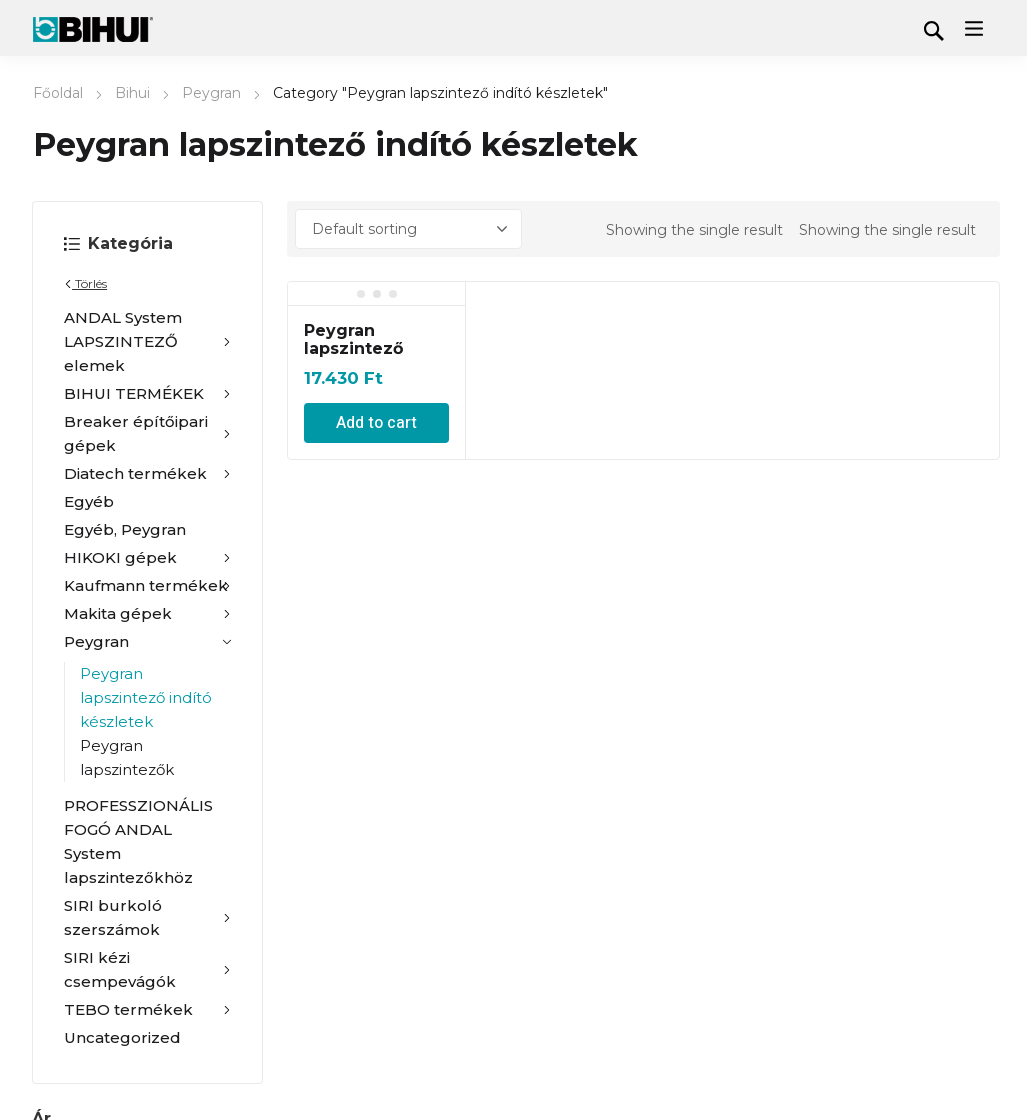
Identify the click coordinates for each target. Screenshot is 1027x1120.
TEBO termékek (147, 1010)
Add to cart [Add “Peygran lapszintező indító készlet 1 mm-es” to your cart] (376, 423)
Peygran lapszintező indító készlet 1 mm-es (369, 357)
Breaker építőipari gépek (147, 433)
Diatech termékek (147, 474)
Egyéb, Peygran (125, 529)
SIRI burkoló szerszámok (147, 917)
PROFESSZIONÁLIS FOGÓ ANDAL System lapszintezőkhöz (138, 841)
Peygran (211, 93)
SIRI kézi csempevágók (147, 969)
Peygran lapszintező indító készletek (146, 697)
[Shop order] (408, 229)
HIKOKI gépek (147, 558)
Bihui (132, 93)
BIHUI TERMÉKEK (147, 394)
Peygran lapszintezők (127, 757)
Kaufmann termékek (147, 586)
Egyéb (89, 501)
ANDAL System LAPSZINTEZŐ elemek (147, 341)
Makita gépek (147, 614)
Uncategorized (122, 1037)
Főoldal (58, 93)
